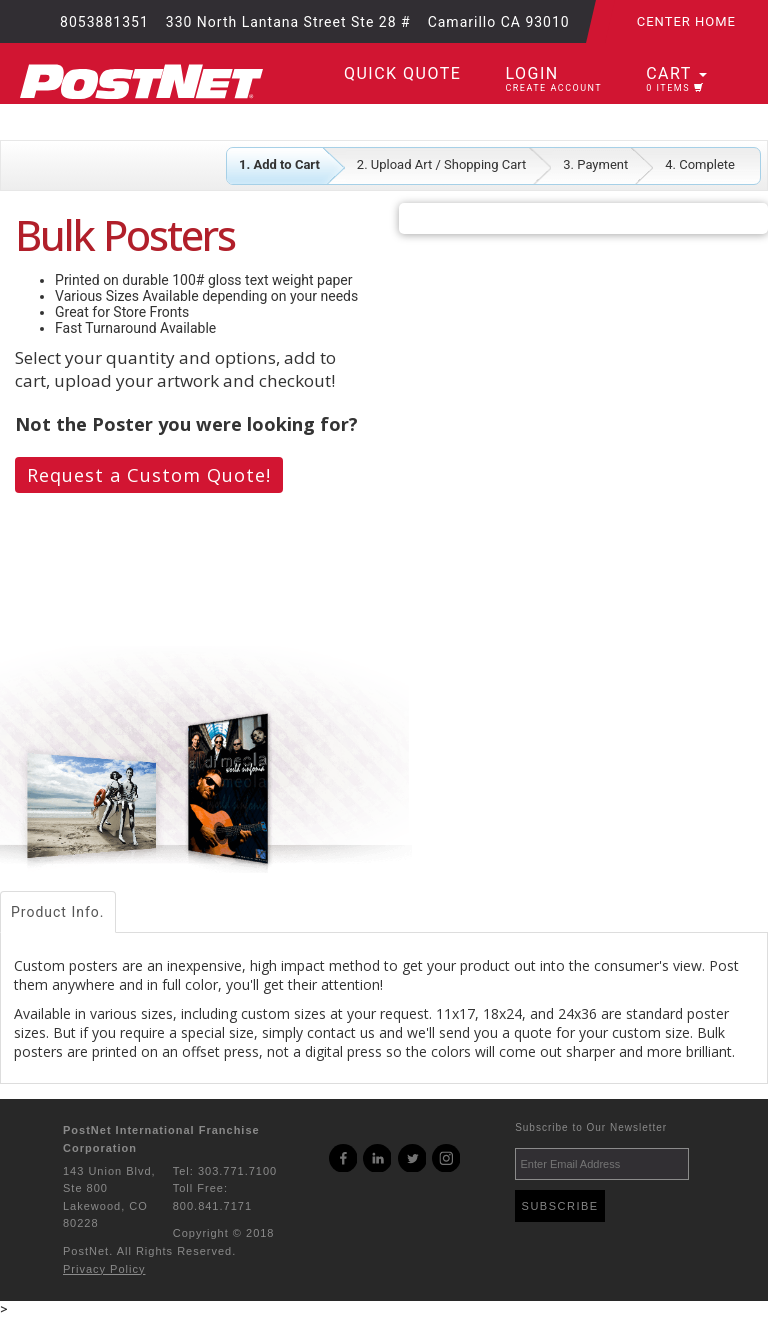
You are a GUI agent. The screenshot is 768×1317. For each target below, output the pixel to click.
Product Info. (58, 912)
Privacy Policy (104, 1269)
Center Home (686, 21)
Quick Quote (402, 73)
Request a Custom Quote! (149, 475)
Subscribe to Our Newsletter (591, 1127)
